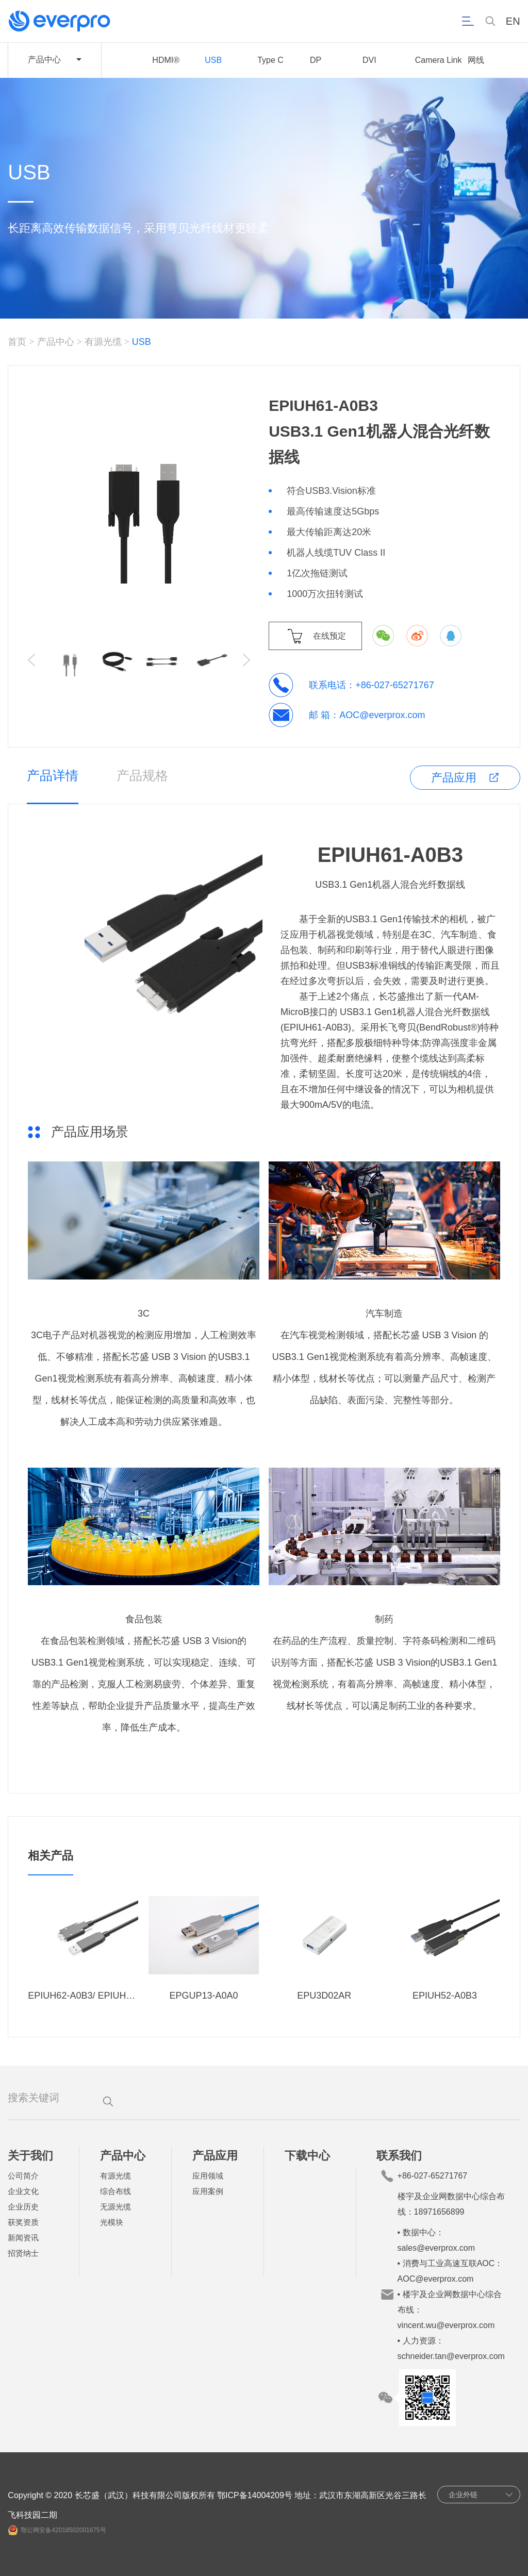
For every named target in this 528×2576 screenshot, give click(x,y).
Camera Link (438, 60)
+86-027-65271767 (394, 685)
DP (315, 60)
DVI (369, 60)
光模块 (111, 2222)
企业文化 (23, 2191)
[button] (246, 660)
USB (213, 60)
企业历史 (23, 2206)
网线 (476, 60)
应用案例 (207, 2191)
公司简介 (23, 2175)
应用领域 (207, 2175)
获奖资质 (23, 2222)
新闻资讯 (23, 2237)
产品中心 (55, 342)
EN (513, 21)
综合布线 (115, 2191)
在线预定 (329, 635)
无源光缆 (115, 2206)
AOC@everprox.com (382, 715)
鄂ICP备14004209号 (254, 2495)
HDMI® (165, 60)
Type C (270, 60)
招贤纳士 (23, 2253)
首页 (17, 342)
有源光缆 (103, 342)
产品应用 (453, 777)
